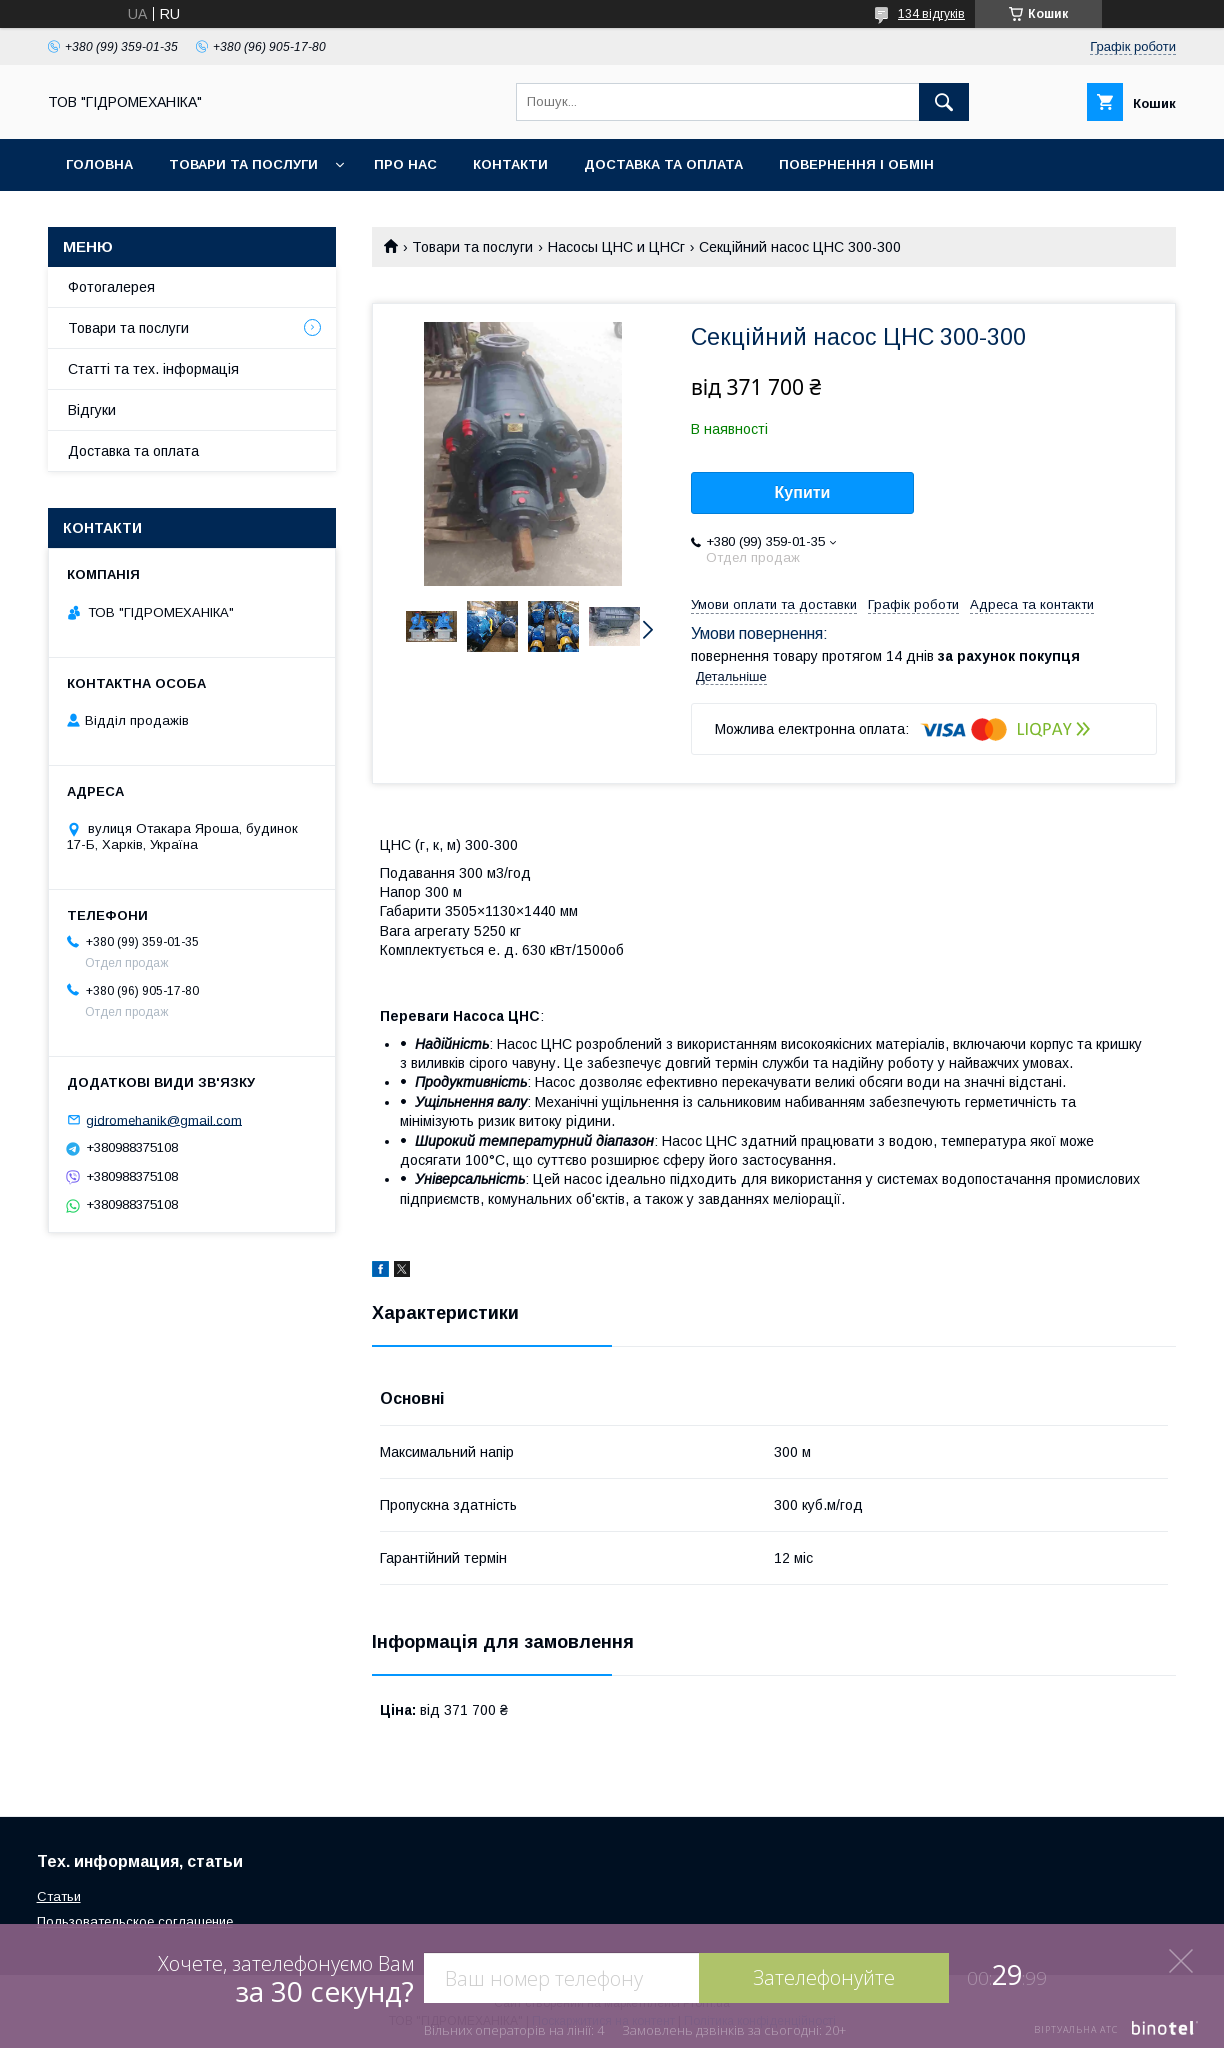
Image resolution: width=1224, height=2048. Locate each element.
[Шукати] (944, 102)
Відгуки (92, 410)
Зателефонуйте (824, 1977)
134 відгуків (931, 14)
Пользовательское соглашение (135, 1921)
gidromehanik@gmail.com (164, 1119)
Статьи (59, 1896)
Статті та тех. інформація (153, 369)
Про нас (405, 164)
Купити (803, 492)
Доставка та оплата (663, 164)
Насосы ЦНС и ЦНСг (616, 247)
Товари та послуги (243, 164)
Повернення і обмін (856, 164)
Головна (99, 164)
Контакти (510, 164)
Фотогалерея (111, 287)
